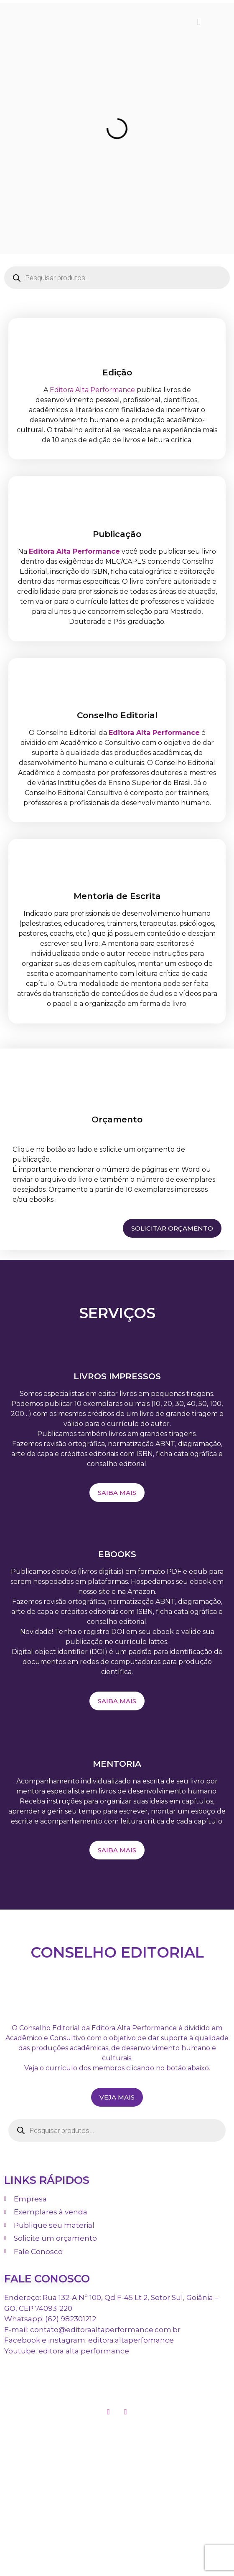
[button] (198, 22)
